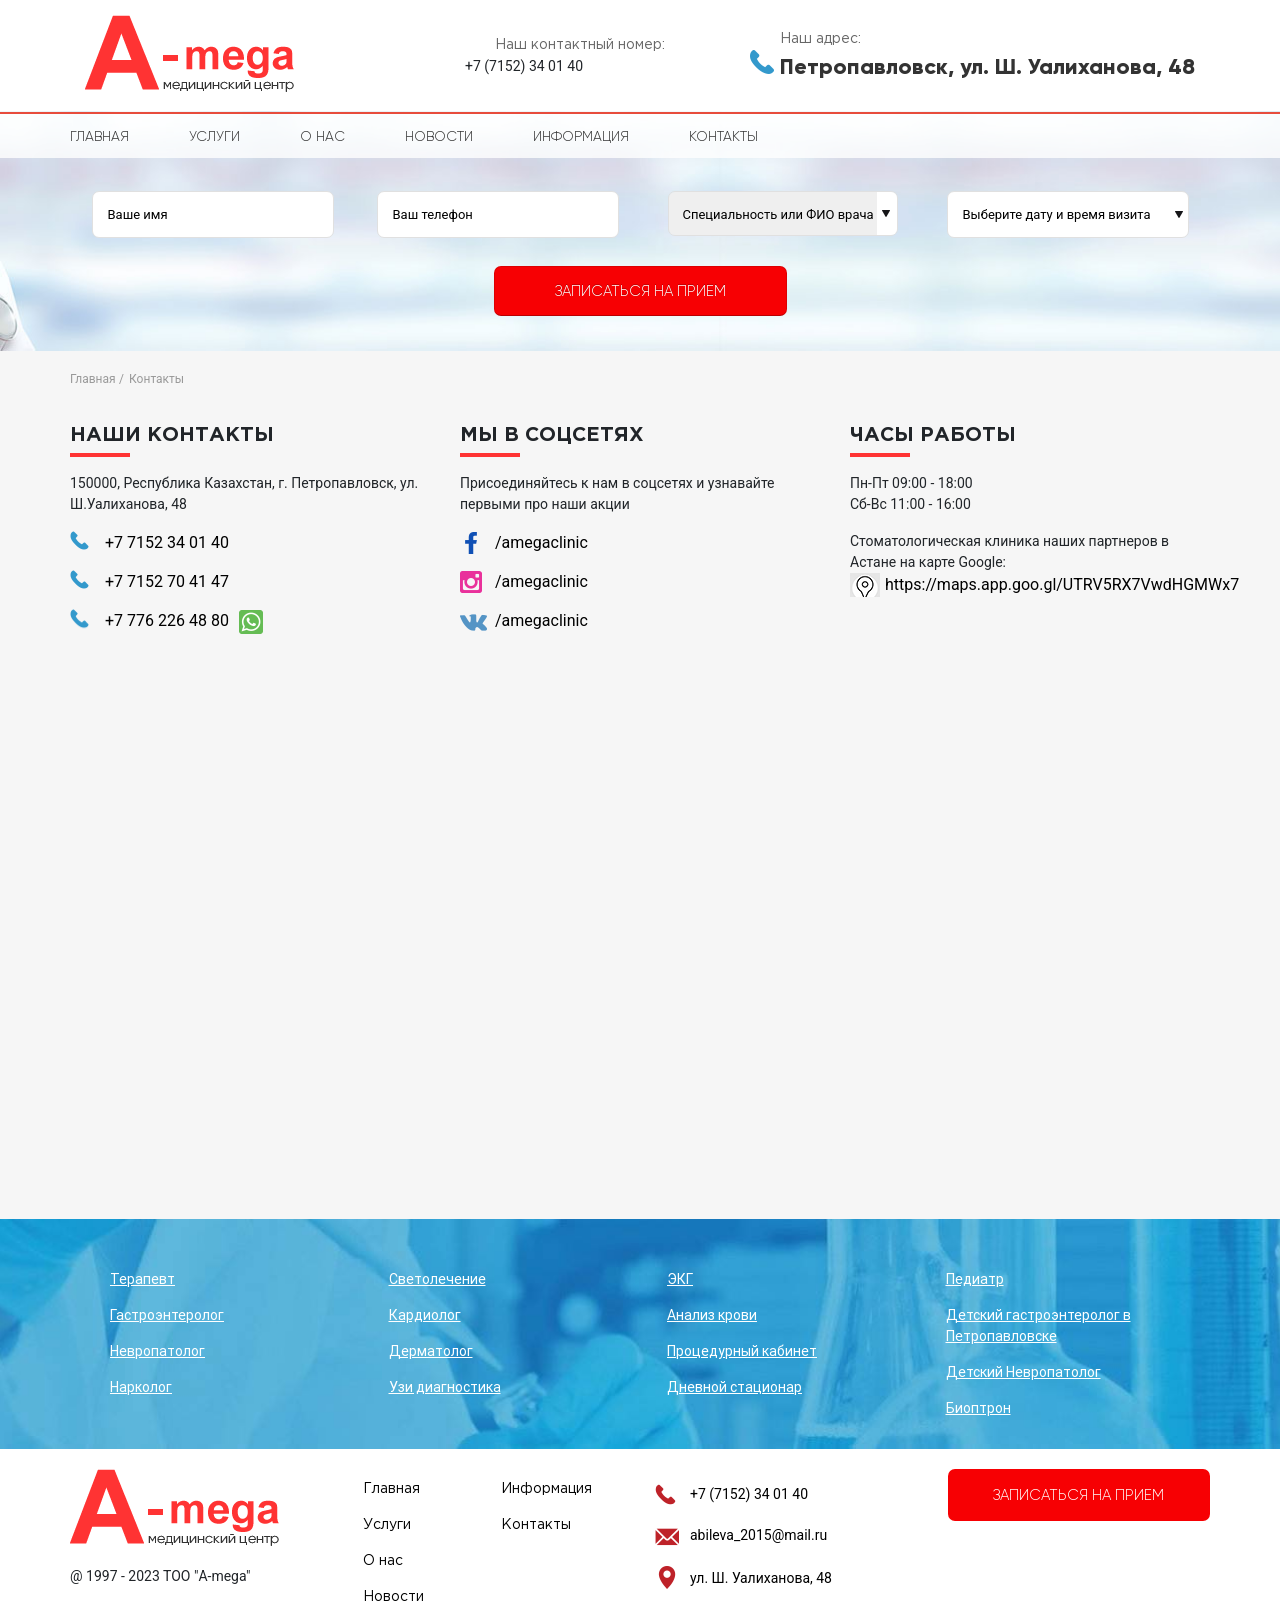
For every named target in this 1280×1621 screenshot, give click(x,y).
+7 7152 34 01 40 (167, 542)
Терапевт (142, 1279)
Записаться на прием (640, 291)
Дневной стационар (734, 1387)
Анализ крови (712, 1315)
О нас (322, 136)
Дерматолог (431, 1351)
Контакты (723, 136)
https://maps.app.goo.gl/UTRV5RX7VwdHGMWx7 (1047, 584)
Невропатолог (157, 1351)
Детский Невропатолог (1023, 1372)
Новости (439, 136)
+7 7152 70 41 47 (167, 581)
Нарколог (141, 1387)
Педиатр (975, 1279)
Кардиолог (425, 1315)
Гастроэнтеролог (167, 1315)
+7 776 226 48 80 (167, 620)
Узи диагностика (445, 1387)
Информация (581, 136)
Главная (99, 136)
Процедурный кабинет (742, 1351)
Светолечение (437, 1279)
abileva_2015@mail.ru (758, 1535)
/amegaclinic (541, 542)
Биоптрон (978, 1408)
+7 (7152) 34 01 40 (749, 1494)
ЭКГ (680, 1279)
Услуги (214, 136)
